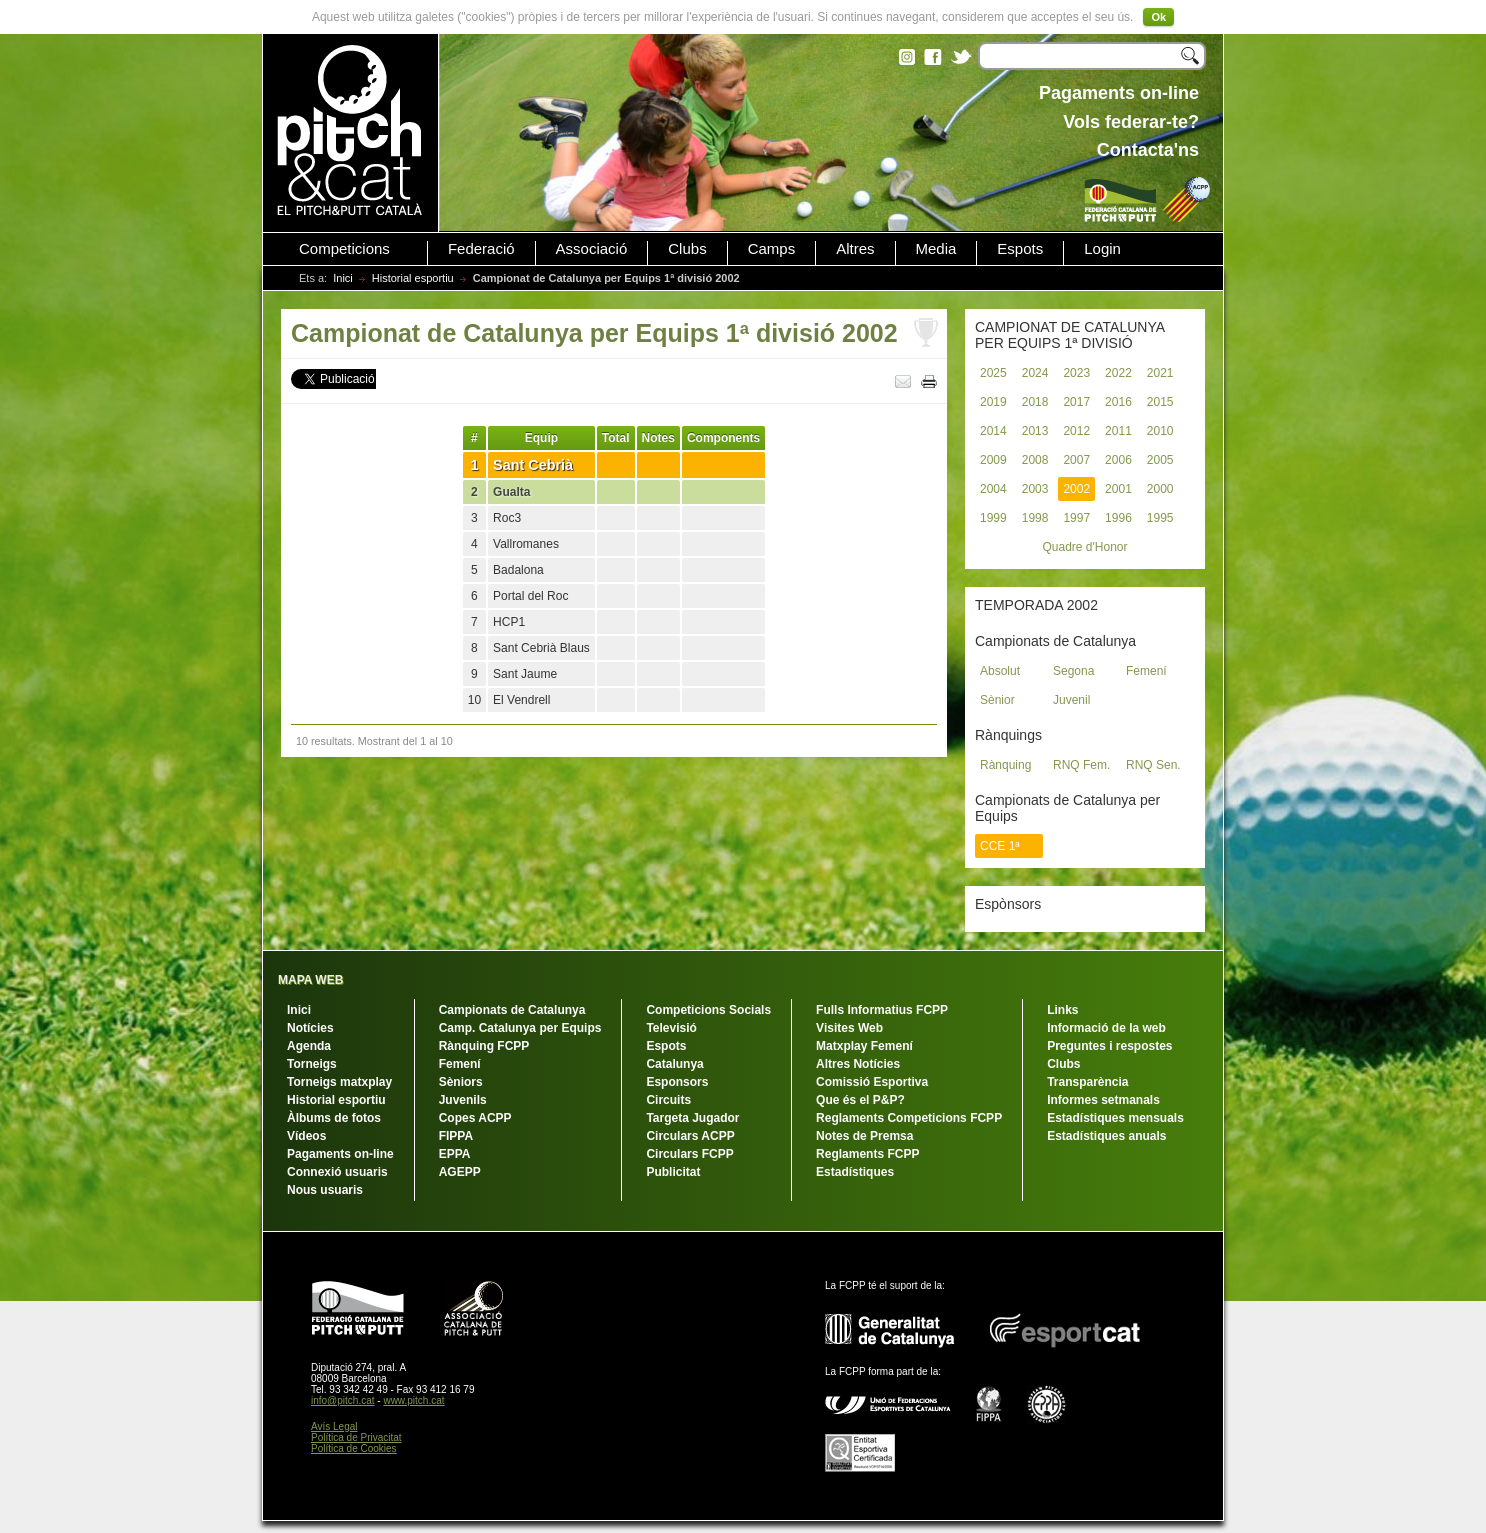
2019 (993, 402)
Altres (855, 249)
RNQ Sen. (1153, 765)
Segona (1073, 671)
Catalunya (674, 1064)
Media (936, 249)
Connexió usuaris (337, 1172)
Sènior (997, 700)
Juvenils (463, 1100)
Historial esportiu (413, 278)
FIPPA (456, 1136)
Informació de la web (1106, 1028)
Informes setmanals (1103, 1100)
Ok (1158, 17)
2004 (993, 489)
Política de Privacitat (356, 1437)
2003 (1035, 489)
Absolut (1000, 671)
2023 (1076, 373)
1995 (1160, 518)
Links (1062, 1010)
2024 (1035, 373)
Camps (772, 249)
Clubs (687, 249)
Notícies (310, 1028)
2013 (1035, 431)
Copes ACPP (475, 1118)
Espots (1020, 249)
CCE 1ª (1000, 846)
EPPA (455, 1154)
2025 (993, 373)
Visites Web (849, 1028)
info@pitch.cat (343, 1400)
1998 (1035, 518)
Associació (592, 249)
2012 (1076, 431)
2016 (1118, 402)
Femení (1146, 671)
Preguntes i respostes (1109, 1046)
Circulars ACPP (690, 1136)
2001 (1118, 489)
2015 (1160, 402)
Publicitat (673, 1172)
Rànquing (1005, 765)
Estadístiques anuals (1106, 1136)
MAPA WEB (310, 980)
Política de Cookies (354, 1448)
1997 (1076, 518)
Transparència (1087, 1082)
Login (1102, 249)
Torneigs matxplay (339, 1082)
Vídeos (306, 1136)
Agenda (309, 1046)
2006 (1118, 460)
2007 (1076, 460)
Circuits (668, 1100)
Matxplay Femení (864, 1046)
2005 (1160, 460)
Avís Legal (334, 1426)
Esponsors (677, 1082)
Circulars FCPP (689, 1154)
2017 (1076, 402)
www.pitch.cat (413, 1400)
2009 (993, 460)
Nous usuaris (325, 1190)
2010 (1160, 431)
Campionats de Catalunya (512, 1010)
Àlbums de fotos (334, 1118)
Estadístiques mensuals (1115, 1118)
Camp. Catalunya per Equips (520, 1028)
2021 (1160, 373)
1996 (1118, 518)
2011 (1118, 431)
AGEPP (460, 1172)
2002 (1076, 489)
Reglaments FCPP (867, 1154)
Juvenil (1071, 700)
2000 (1160, 489)
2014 (993, 431)
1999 (993, 518)
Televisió (671, 1028)
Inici (343, 278)
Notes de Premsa (864, 1136)
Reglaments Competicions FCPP (909, 1118)
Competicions (344, 249)
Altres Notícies (858, 1064)
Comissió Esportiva (872, 1082)
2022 (1118, 373)
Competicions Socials (708, 1010)
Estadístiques (855, 1172)
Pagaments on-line (340, 1154)
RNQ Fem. (1081, 765)
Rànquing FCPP (484, 1046)
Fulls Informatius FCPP (882, 1010)
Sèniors (461, 1082)
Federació (481, 249)
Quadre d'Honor (1084, 547)
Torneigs (312, 1064)
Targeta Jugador (692, 1118)
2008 (1035, 460)
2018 (1035, 402)
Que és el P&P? (860, 1100)
